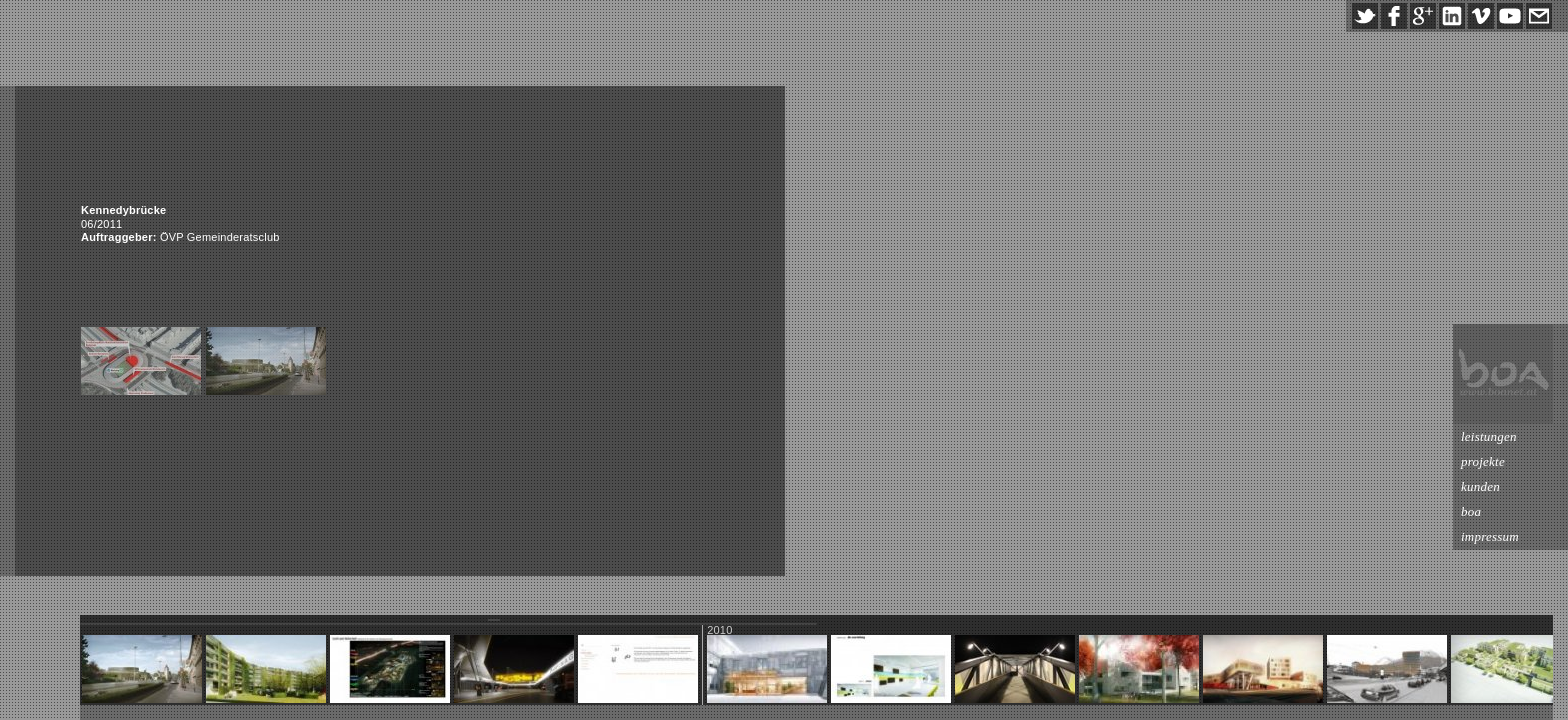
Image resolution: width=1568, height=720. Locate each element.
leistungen (1489, 436)
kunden (1480, 486)
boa (1471, 511)
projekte (1483, 461)
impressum (1490, 536)
